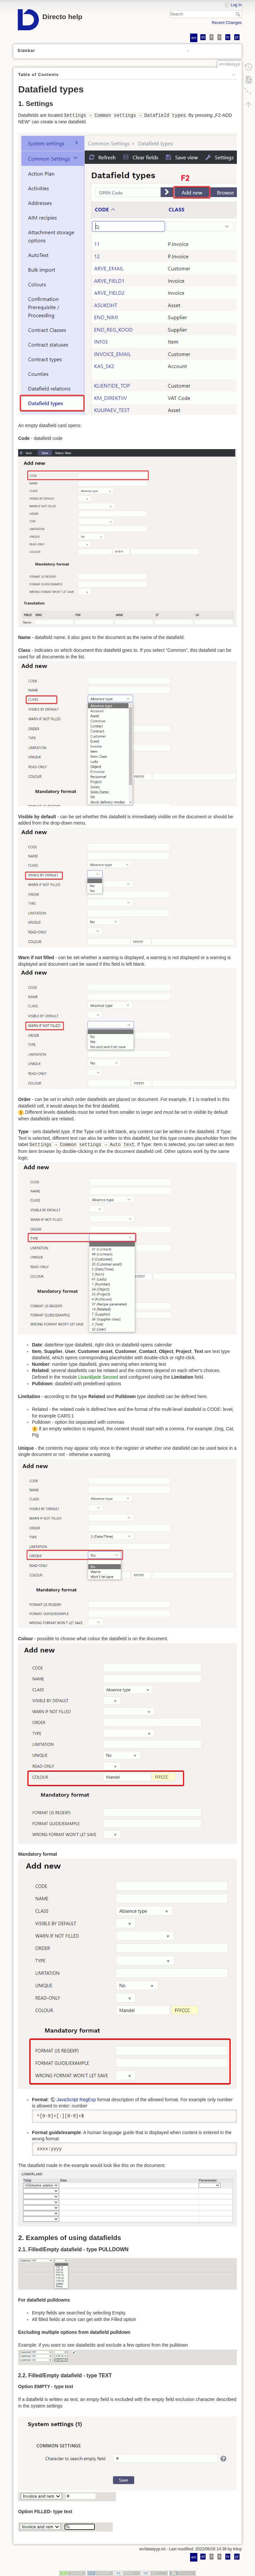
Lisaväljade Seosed (98, 1377)
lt (219, 37)
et (203, 37)
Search (239, 14)
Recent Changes (227, 22)
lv (228, 37)
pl (237, 37)
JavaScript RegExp (76, 2099)
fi (212, 37)
